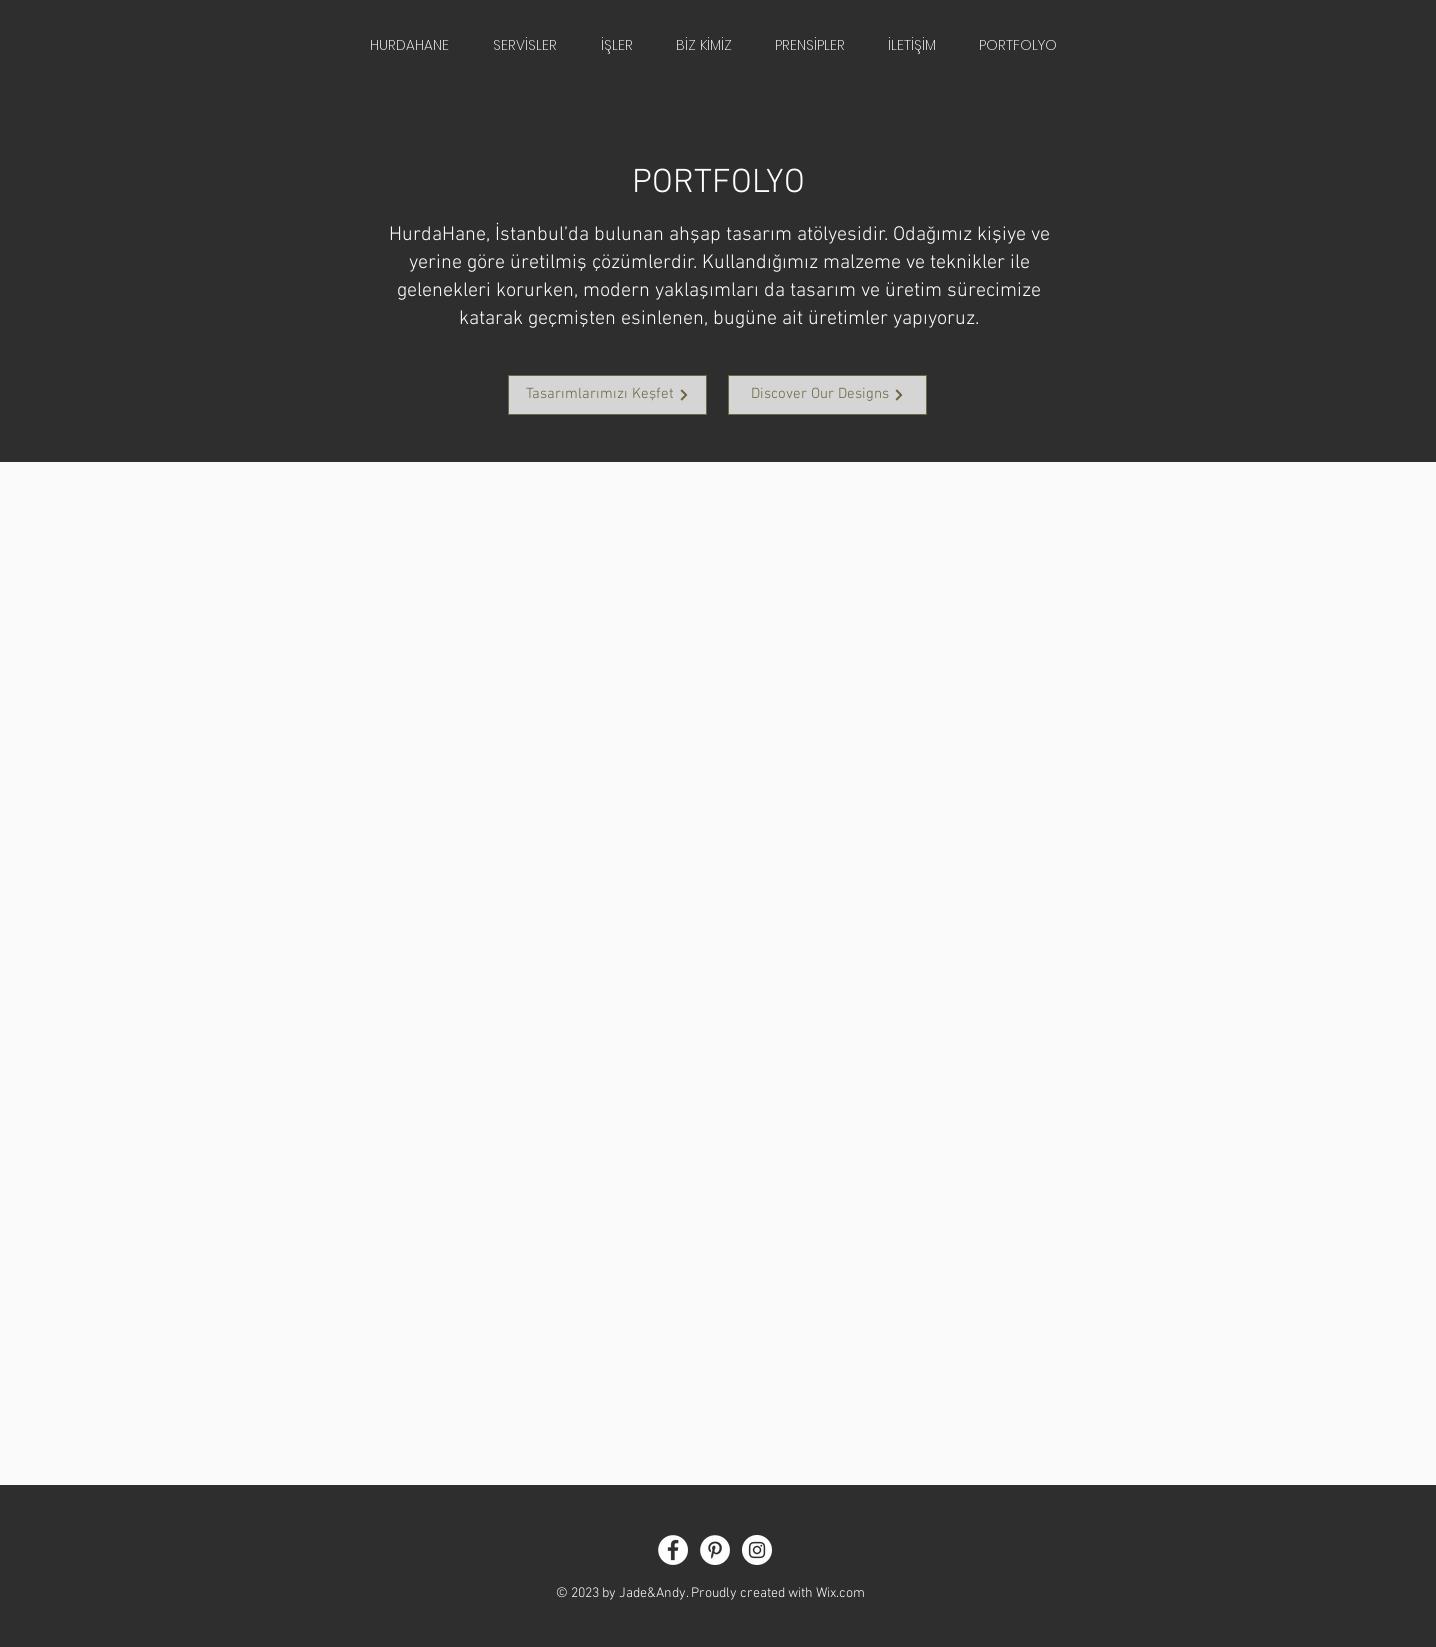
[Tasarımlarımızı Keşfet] (607, 395)
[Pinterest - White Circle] (715, 1550)
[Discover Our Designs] (827, 395)
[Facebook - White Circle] (673, 1550)
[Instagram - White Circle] (757, 1550)
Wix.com (840, 1593)
